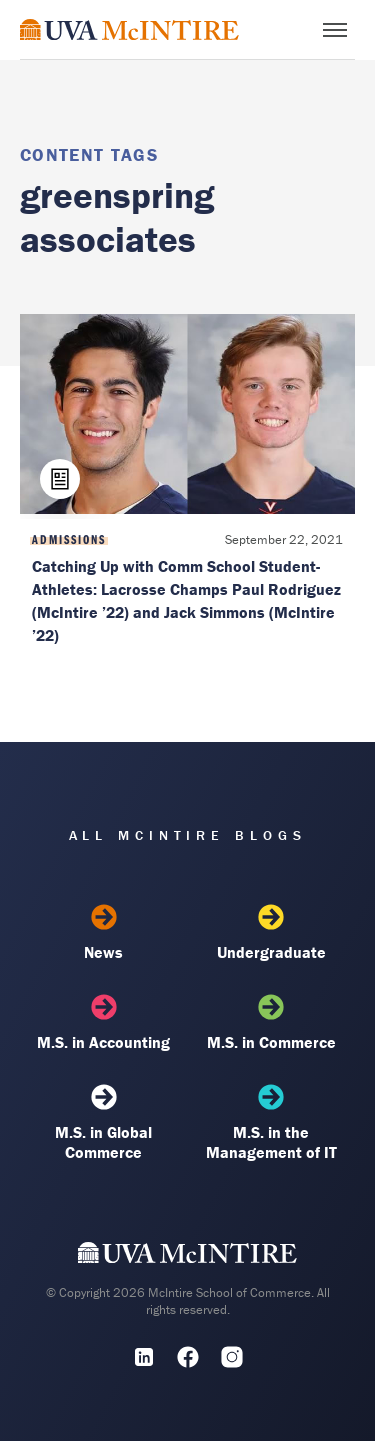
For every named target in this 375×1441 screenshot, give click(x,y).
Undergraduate (271, 933)
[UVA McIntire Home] (187, 1257)
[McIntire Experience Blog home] (129, 29)
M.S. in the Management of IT (271, 1123)
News (103, 933)
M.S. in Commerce (271, 1023)
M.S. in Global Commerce (103, 1123)
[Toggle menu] (335, 30)
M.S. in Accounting (103, 1023)
